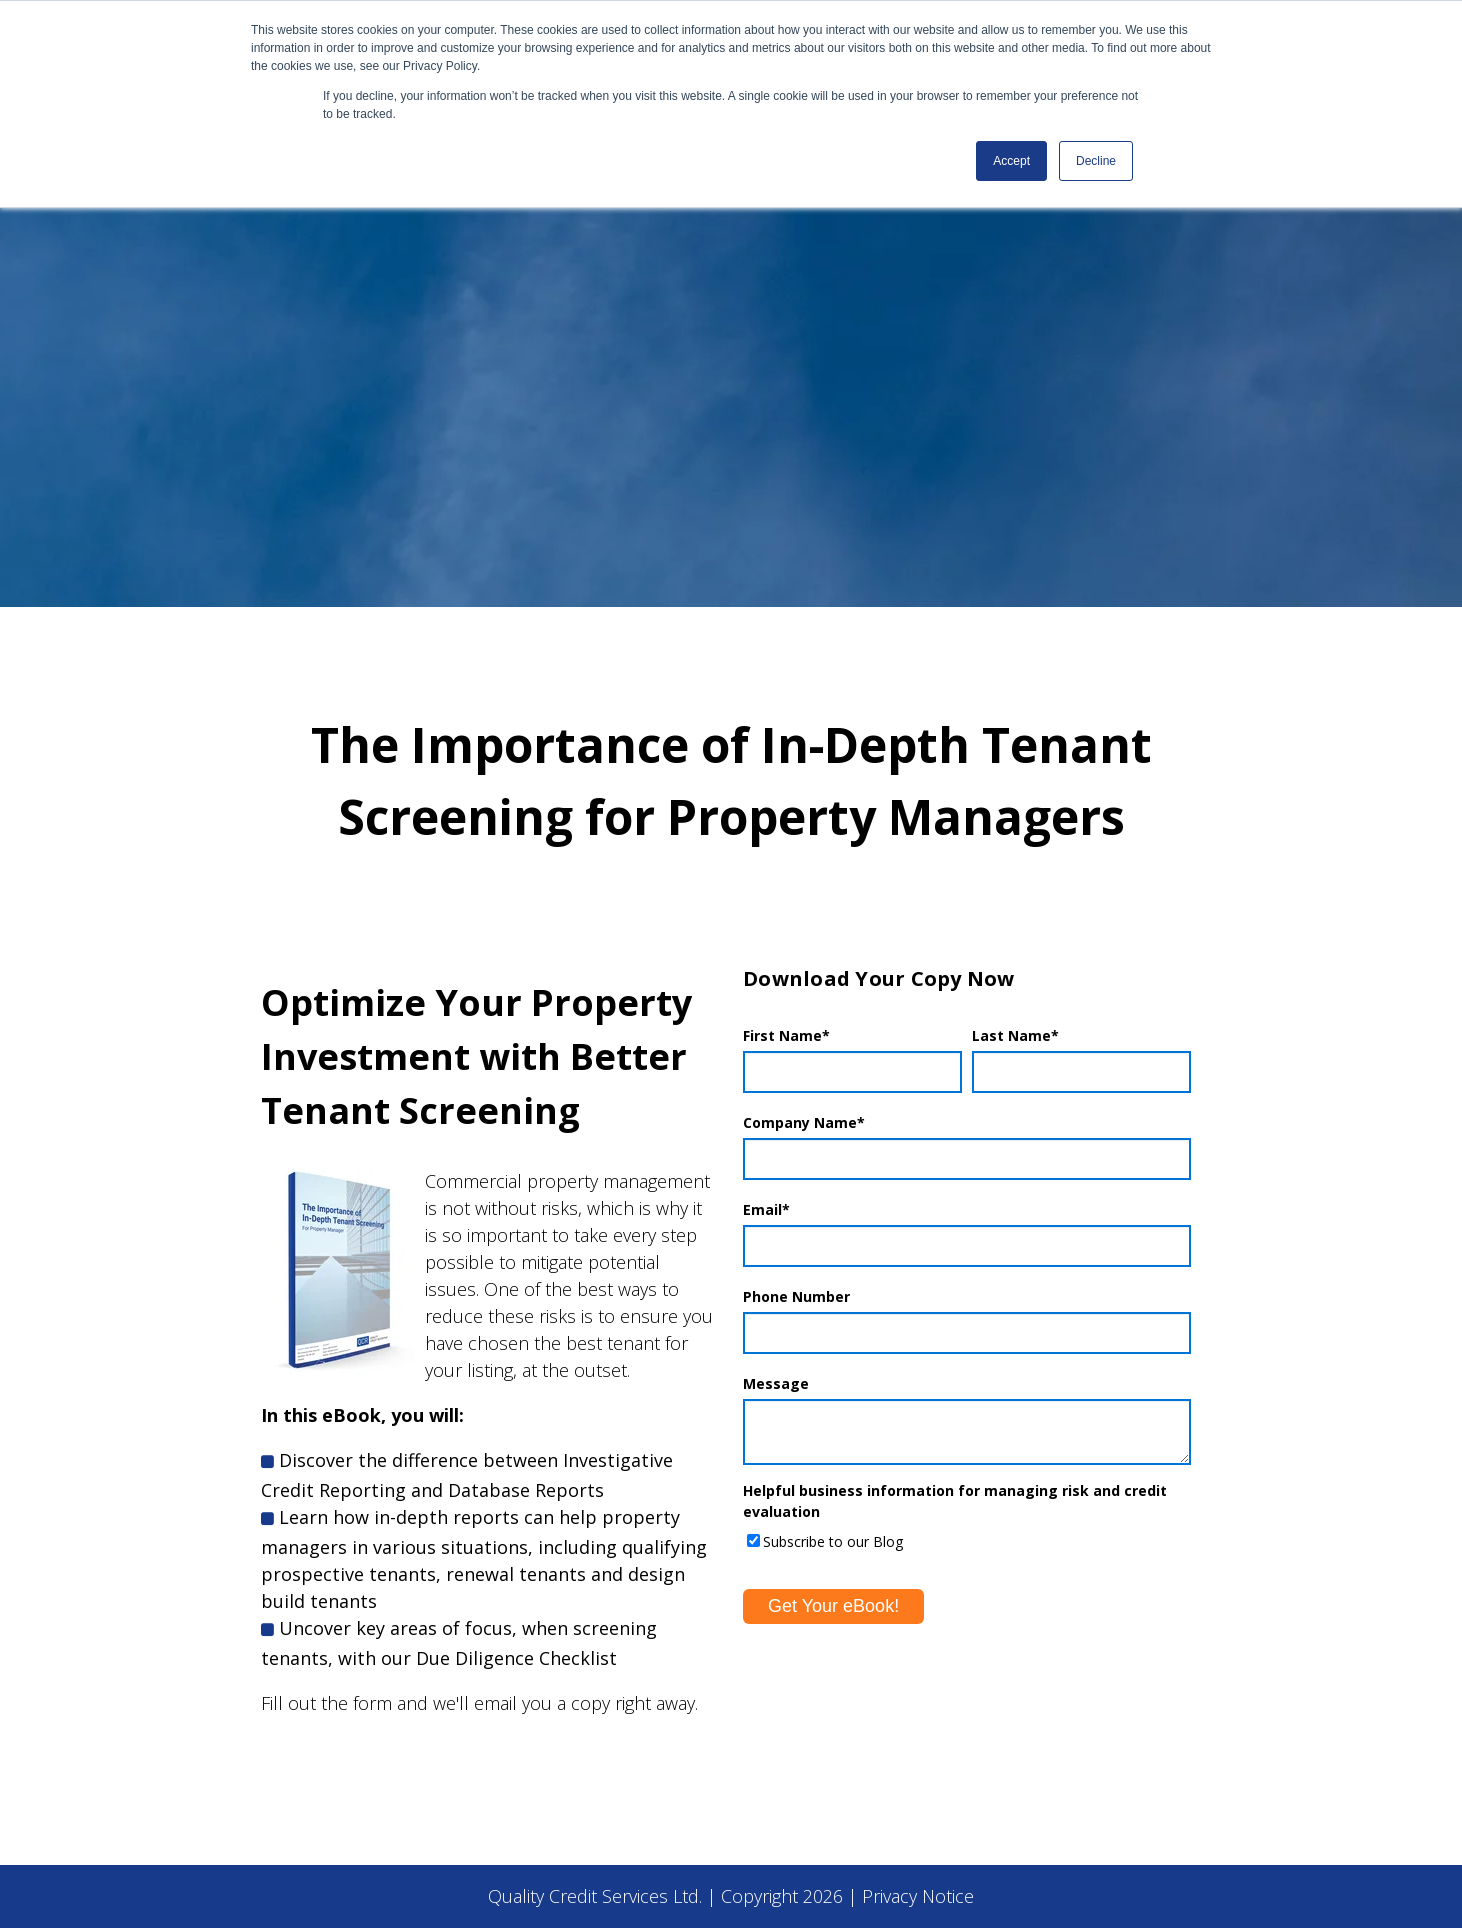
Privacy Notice (918, 1896)
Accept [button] (1011, 161)
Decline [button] (1096, 161)
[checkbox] (967, 1540)
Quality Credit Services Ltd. (595, 1896)
